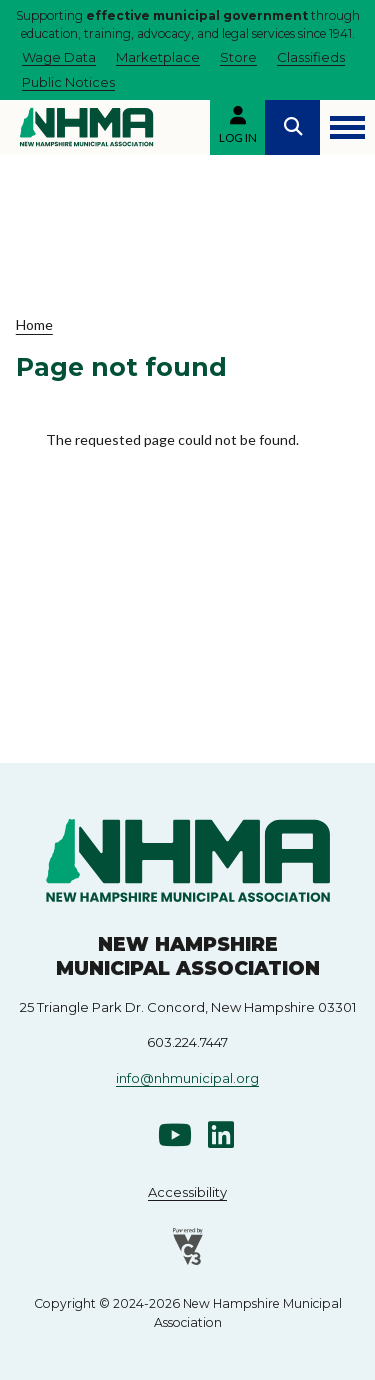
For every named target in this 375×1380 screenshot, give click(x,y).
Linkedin (221, 1135)
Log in (238, 137)
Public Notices (68, 82)
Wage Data (59, 57)
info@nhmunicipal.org (187, 1078)
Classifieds (311, 57)
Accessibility (187, 1192)
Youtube (175, 1135)
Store (238, 57)
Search (292, 127)
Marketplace (158, 57)
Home (34, 324)
